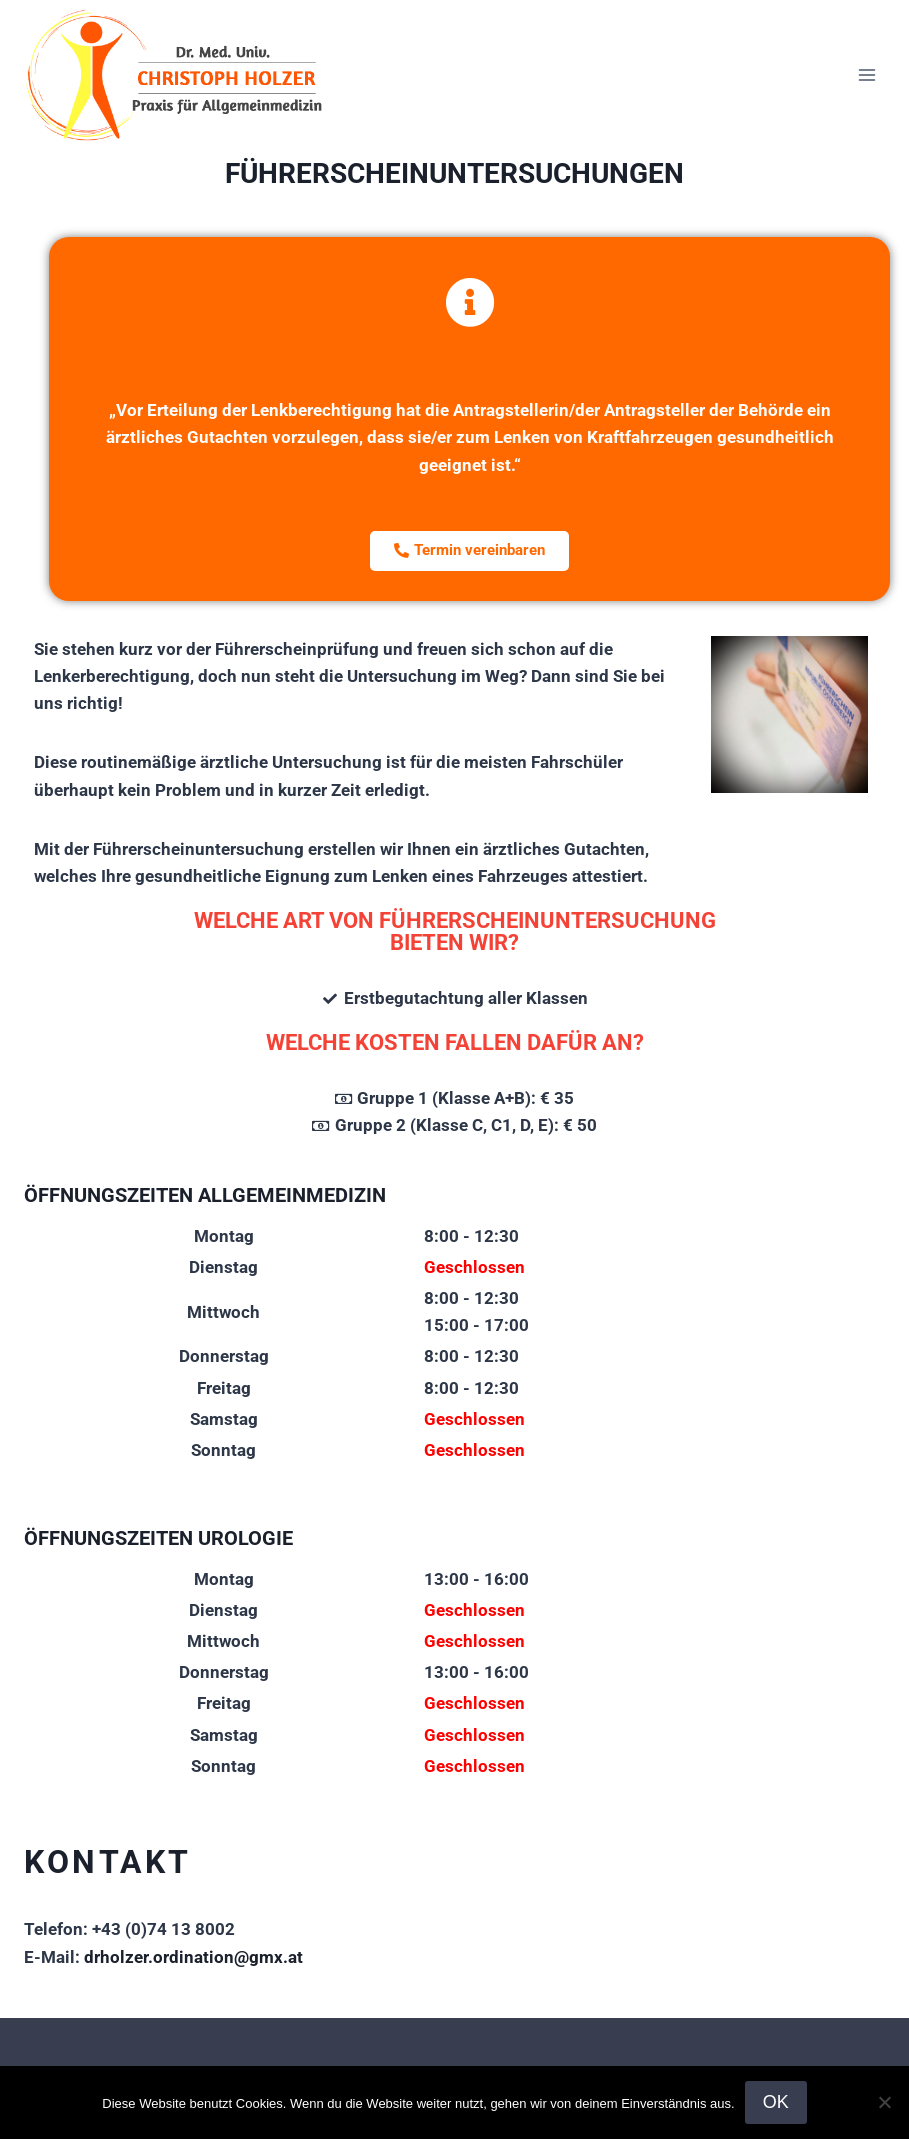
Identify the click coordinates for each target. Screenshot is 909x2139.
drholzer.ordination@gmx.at (193, 1957)
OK (776, 2102)
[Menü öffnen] (866, 74)
